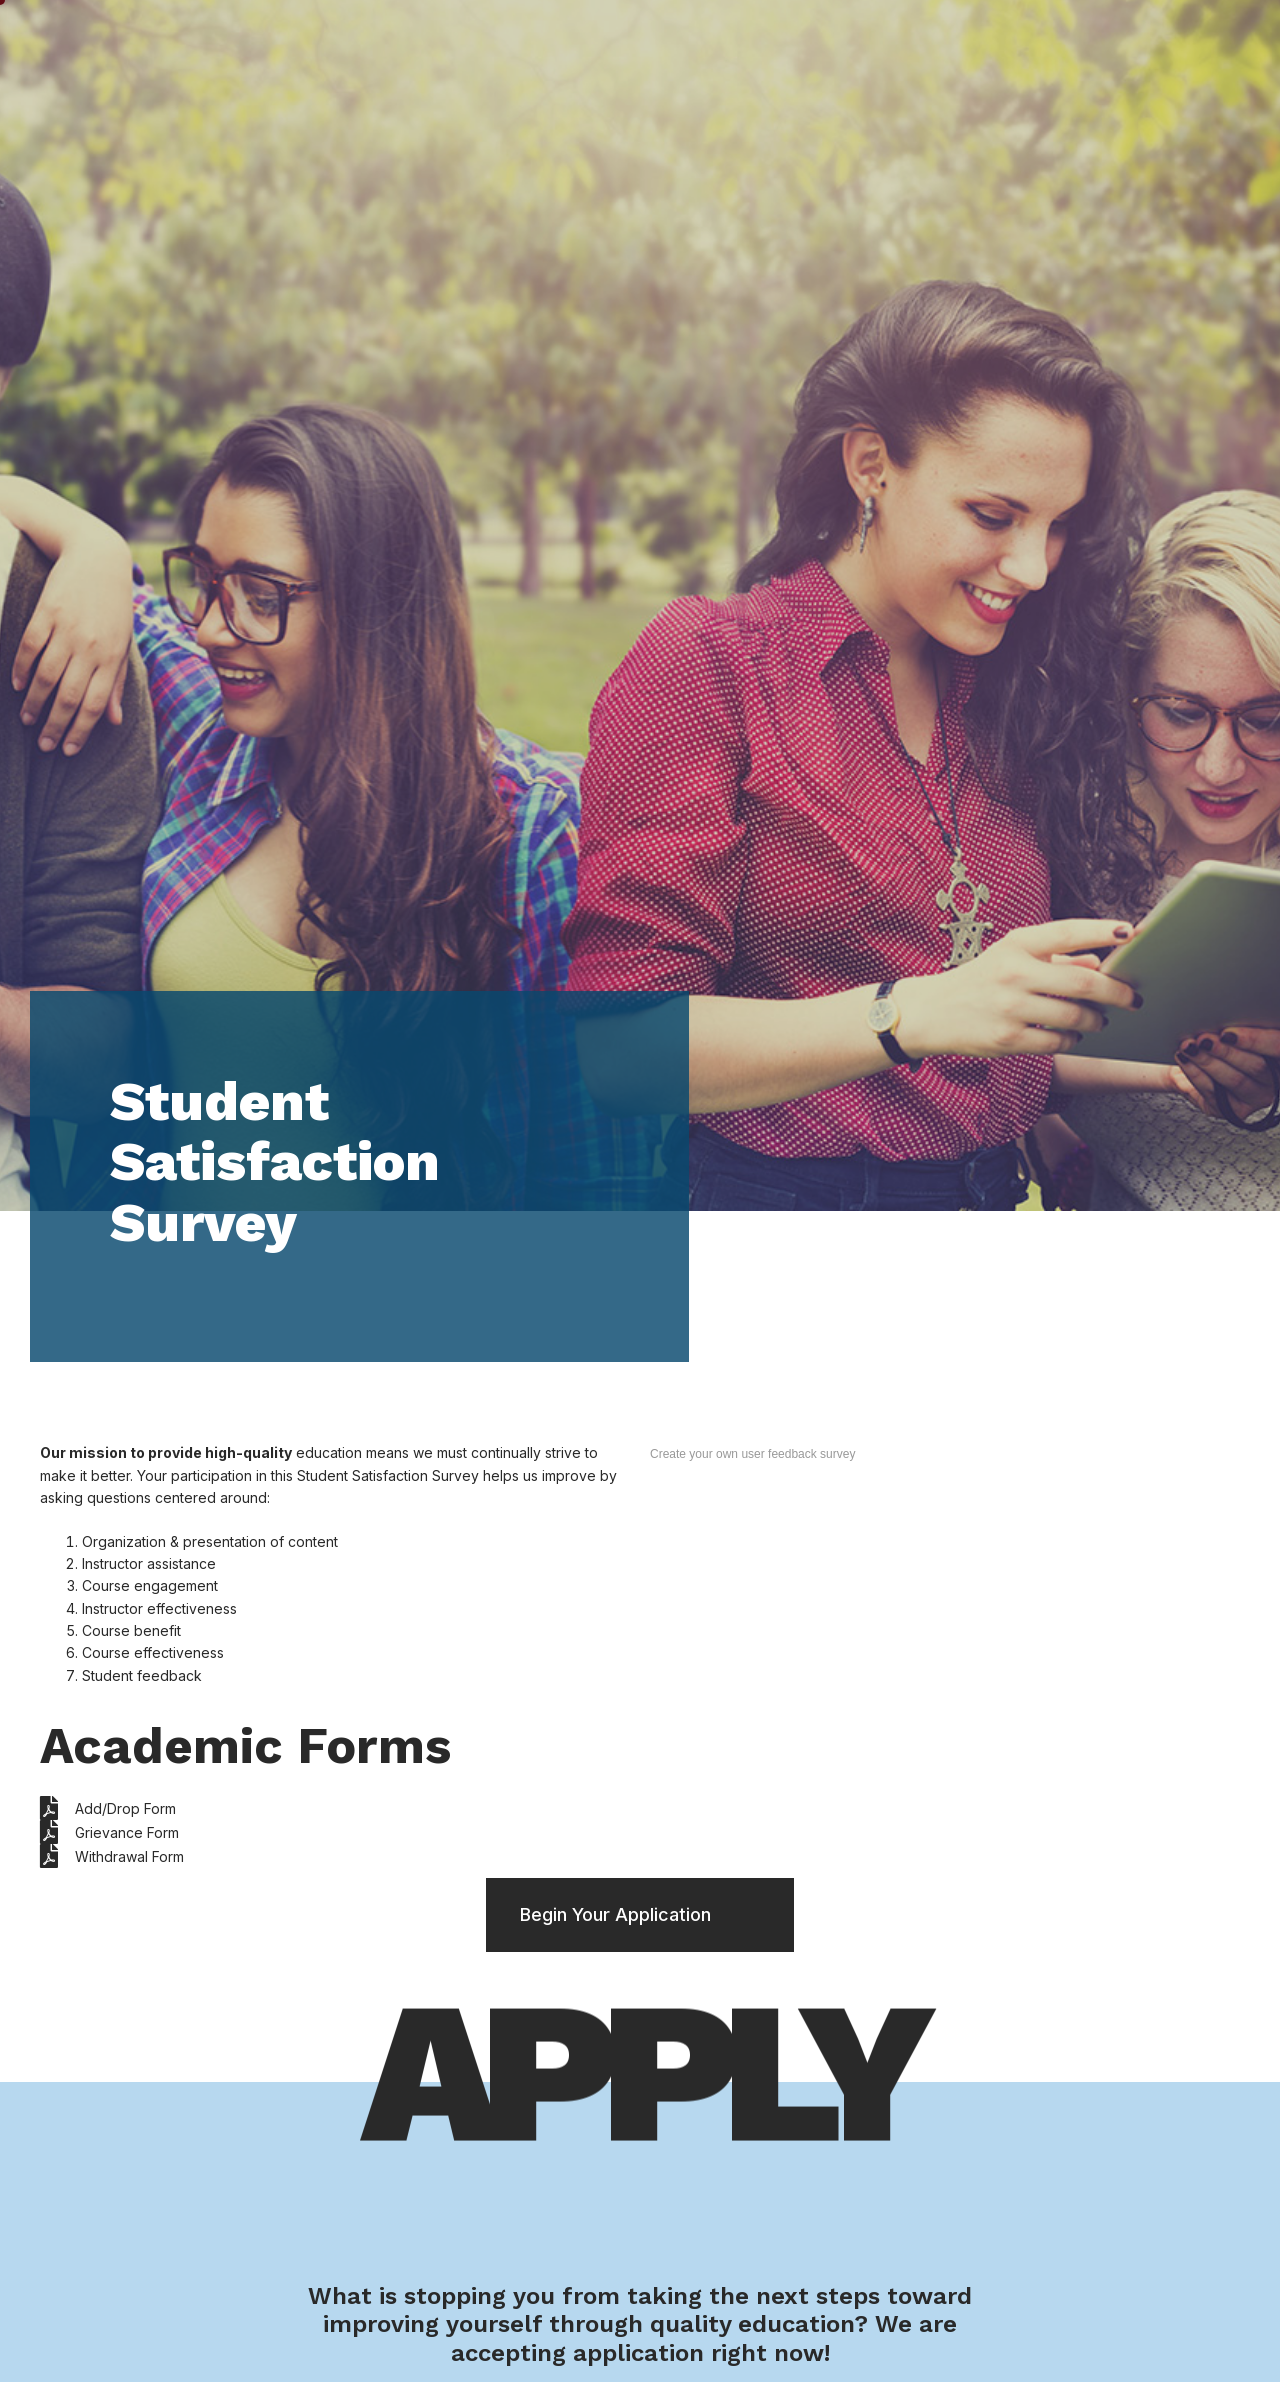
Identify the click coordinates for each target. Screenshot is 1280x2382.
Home (371, 42)
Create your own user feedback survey (752, 1454)
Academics (628, 43)
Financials (900, 43)
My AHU (1114, 42)
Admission (767, 43)
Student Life (485, 43)
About (1015, 43)
